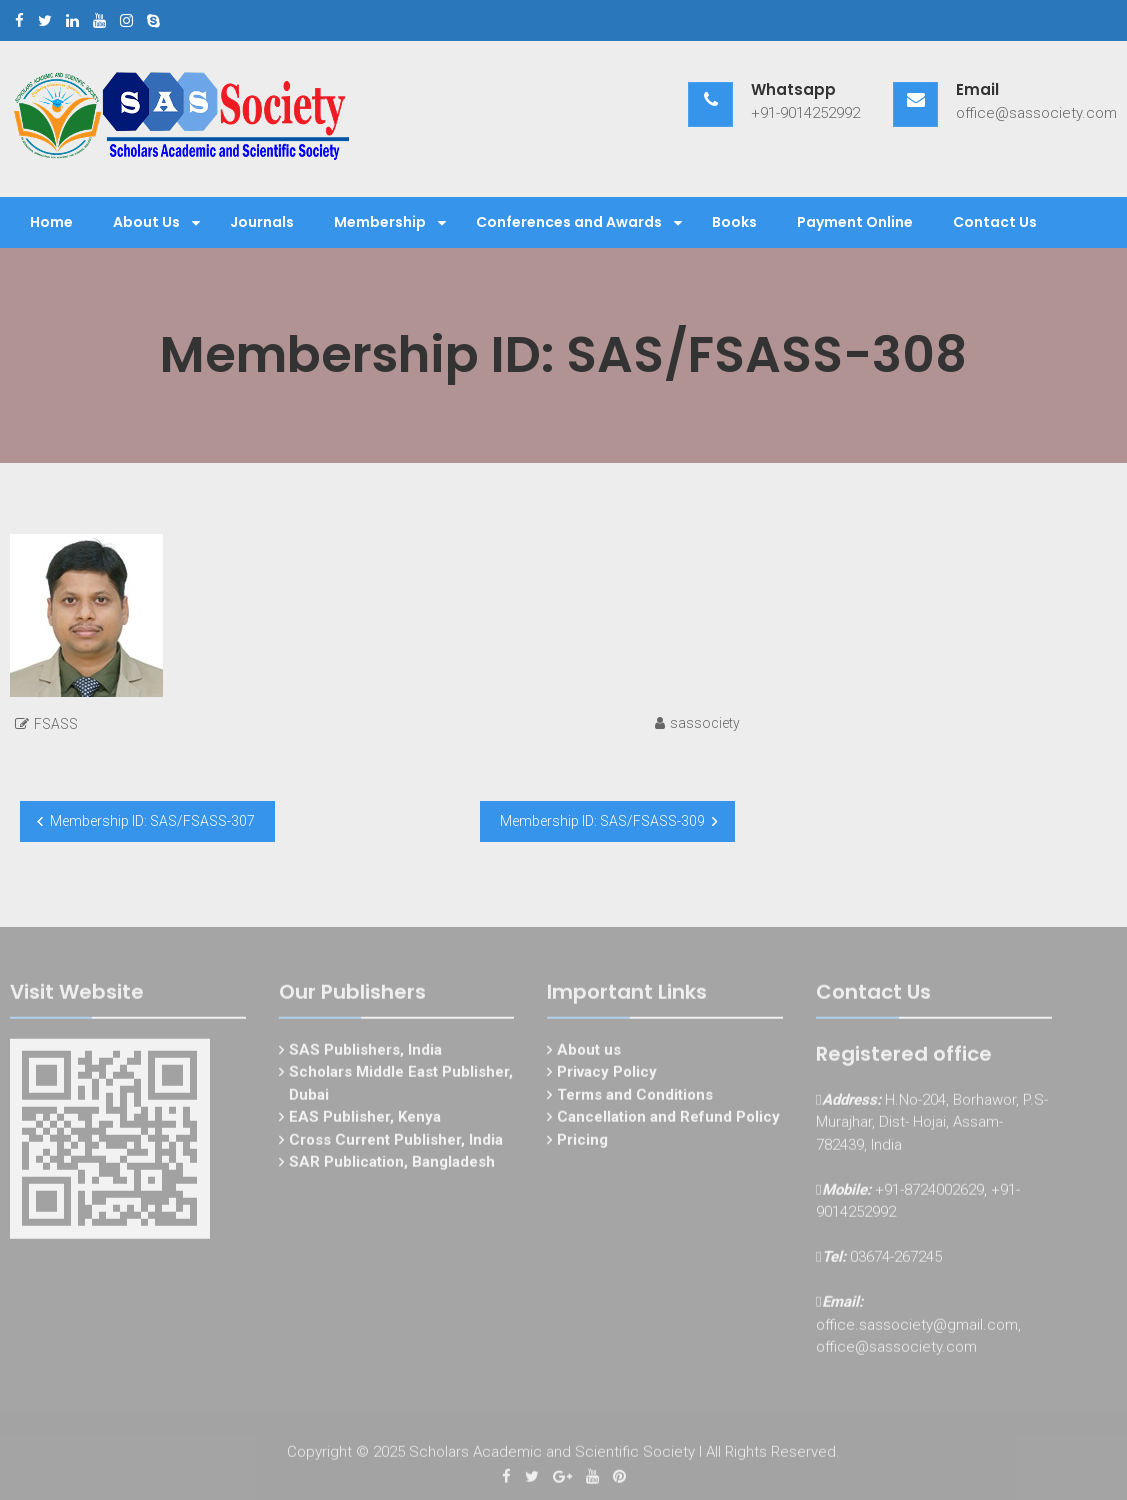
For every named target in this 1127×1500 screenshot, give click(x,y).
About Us (146, 222)
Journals (262, 222)
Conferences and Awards (569, 222)
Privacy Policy (607, 1075)
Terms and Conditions (635, 1098)
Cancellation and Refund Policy (668, 1120)
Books (734, 222)
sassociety (705, 723)
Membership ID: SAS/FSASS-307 (152, 821)
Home (51, 222)
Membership (380, 222)
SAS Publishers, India (365, 1053)
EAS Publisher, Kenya (365, 1120)
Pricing (582, 1143)
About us (589, 1053)
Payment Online (855, 222)
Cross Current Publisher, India (396, 1143)
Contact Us (995, 222)
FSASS (56, 724)
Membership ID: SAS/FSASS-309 (602, 821)
